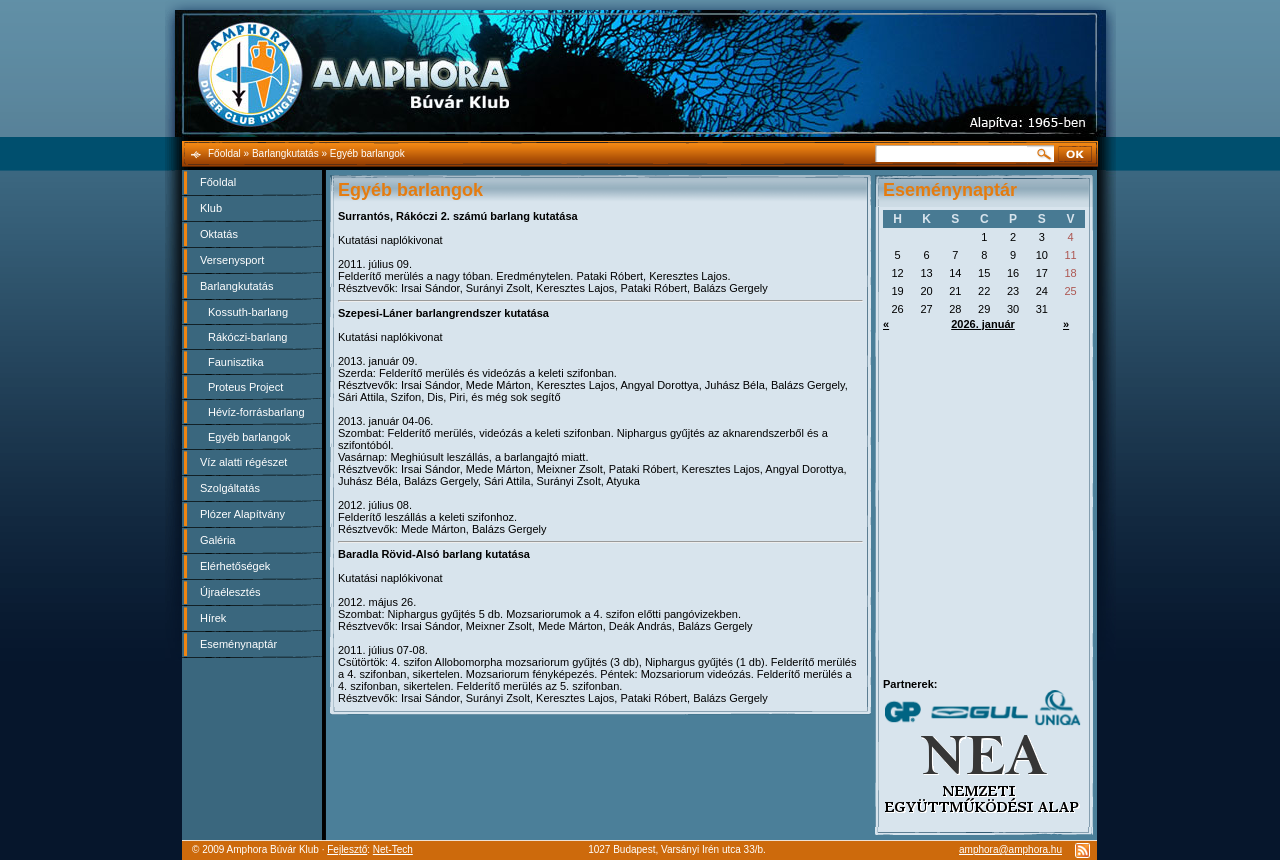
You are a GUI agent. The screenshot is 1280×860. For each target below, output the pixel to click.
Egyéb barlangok (249, 437)
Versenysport (232, 260)
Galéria (217, 540)
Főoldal (218, 182)
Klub (211, 208)
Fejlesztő (347, 849)
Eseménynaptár (238, 644)
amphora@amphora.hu (1010, 849)
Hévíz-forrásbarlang (256, 412)
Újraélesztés (230, 592)
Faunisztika (236, 362)
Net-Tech (393, 849)
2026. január (983, 324)
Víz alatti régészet (243, 462)
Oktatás (219, 234)
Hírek (213, 618)
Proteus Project (245, 387)
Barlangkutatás (236, 286)
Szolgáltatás (230, 488)
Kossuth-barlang (248, 312)
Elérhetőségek (235, 566)
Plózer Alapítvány (242, 514)
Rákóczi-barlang (247, 337)
